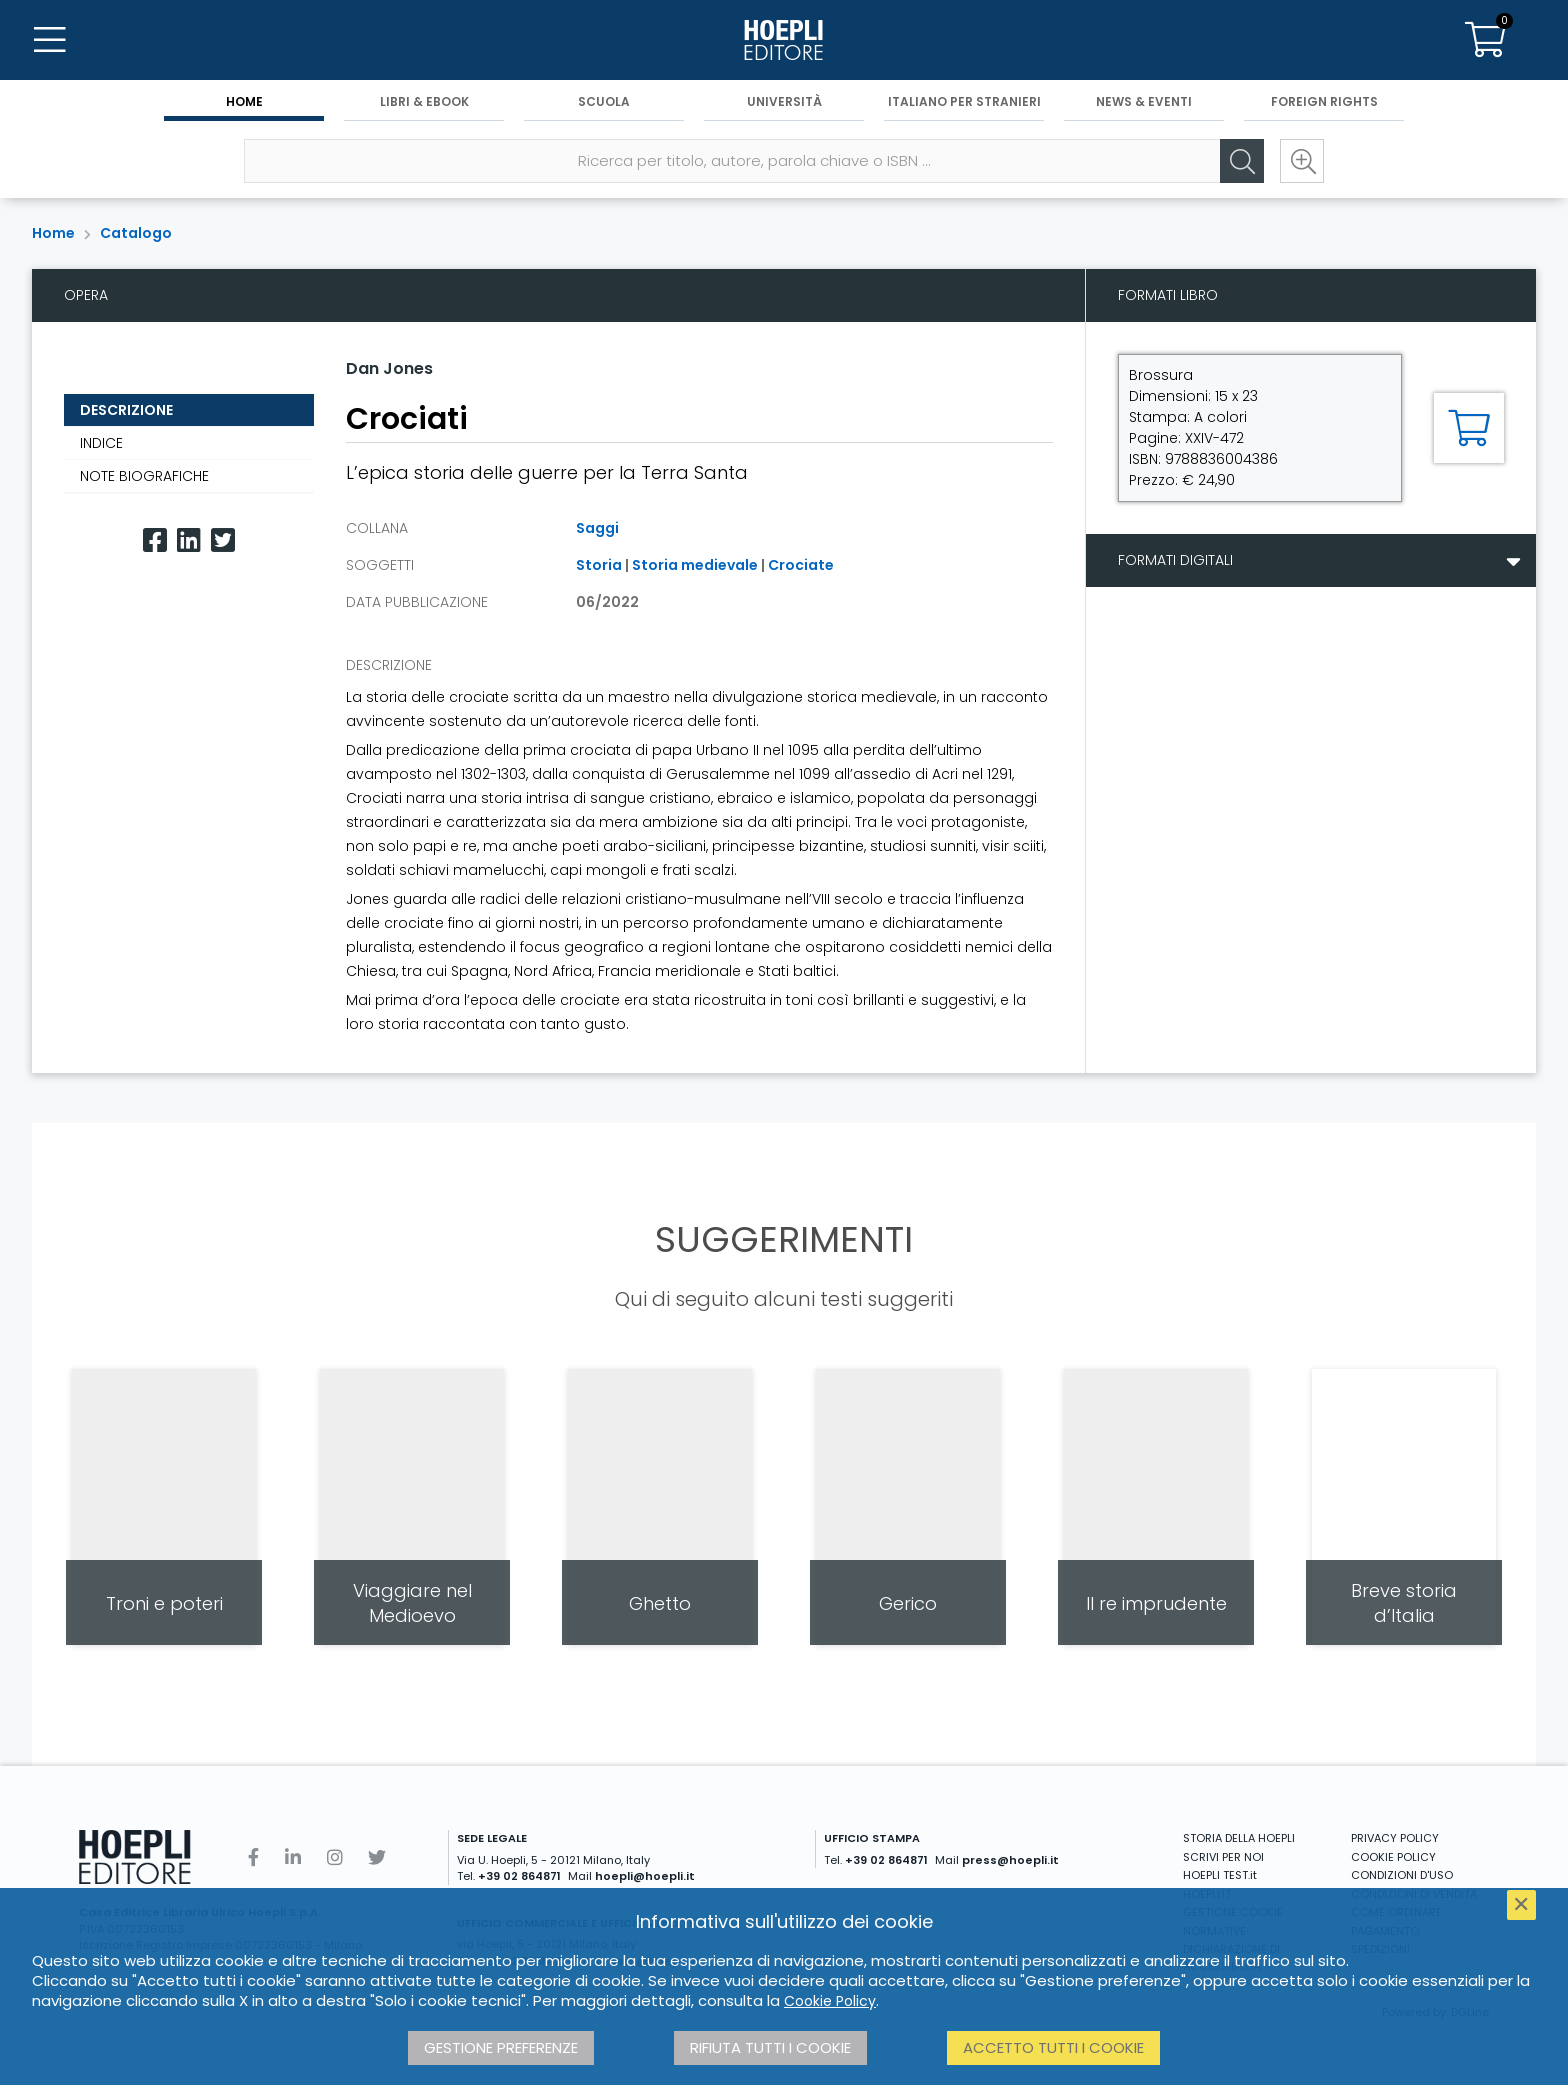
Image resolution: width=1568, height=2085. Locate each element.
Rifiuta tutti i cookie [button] (770, 2047)
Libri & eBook (424, 101)
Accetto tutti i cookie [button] (1053, 2047)
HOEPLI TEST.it (1220, 1875)
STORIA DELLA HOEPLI (1239, 1838)
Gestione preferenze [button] (501, 2047)
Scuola (604, 101)
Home (244, 101)
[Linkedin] (189, 540)
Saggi (597, 528)
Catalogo (136, 233)
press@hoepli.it (1010, 1860)
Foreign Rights (1324, 101)
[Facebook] (155, 540)
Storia (599, 565)
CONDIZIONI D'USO (1402, 1875)
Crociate (801, 565)
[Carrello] (1486, 40)
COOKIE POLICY (1393, 1857)
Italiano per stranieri (964, 101)
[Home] (784, 40)
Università (784, 101)
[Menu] (50, 40)
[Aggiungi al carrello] (1469, 428)
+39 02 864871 (519, 1876)
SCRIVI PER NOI (1223, 1857)
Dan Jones (389, 368)
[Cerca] (1242, 161)
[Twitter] (223, 540)
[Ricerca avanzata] (1302, 161)
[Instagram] (335, 1857)
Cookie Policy (830, 2001)
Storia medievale (695, 565)
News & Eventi (1144, 101)
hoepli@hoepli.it (645, 1876)
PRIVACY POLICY (1395, 1838)
